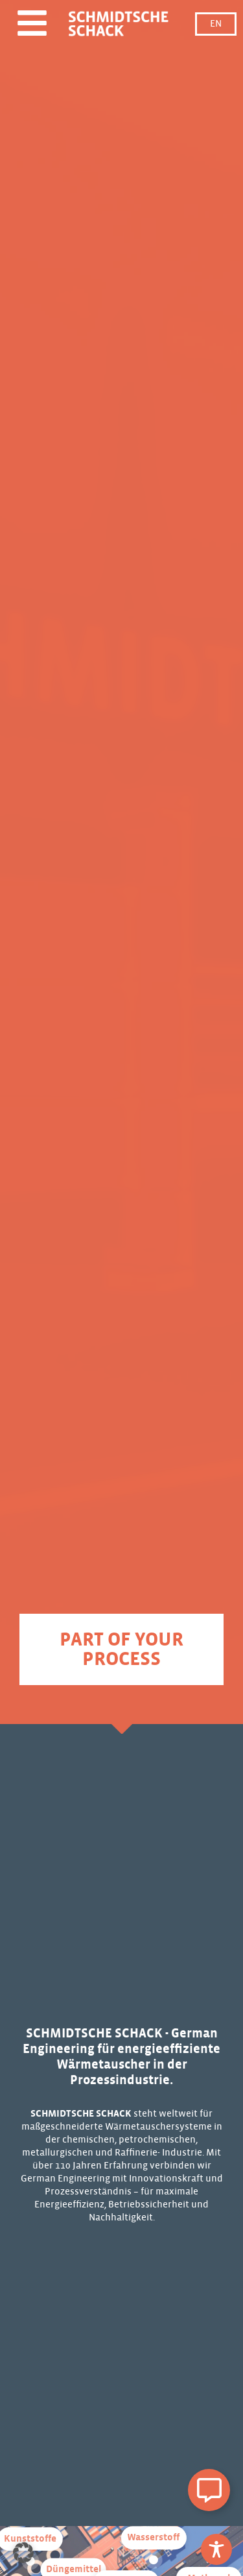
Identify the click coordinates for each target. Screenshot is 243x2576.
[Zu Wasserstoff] (153, 2560)
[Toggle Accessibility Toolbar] (216, 2549)
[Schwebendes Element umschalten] (209, 2490)
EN (216, 24)
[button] (23, 2552)
